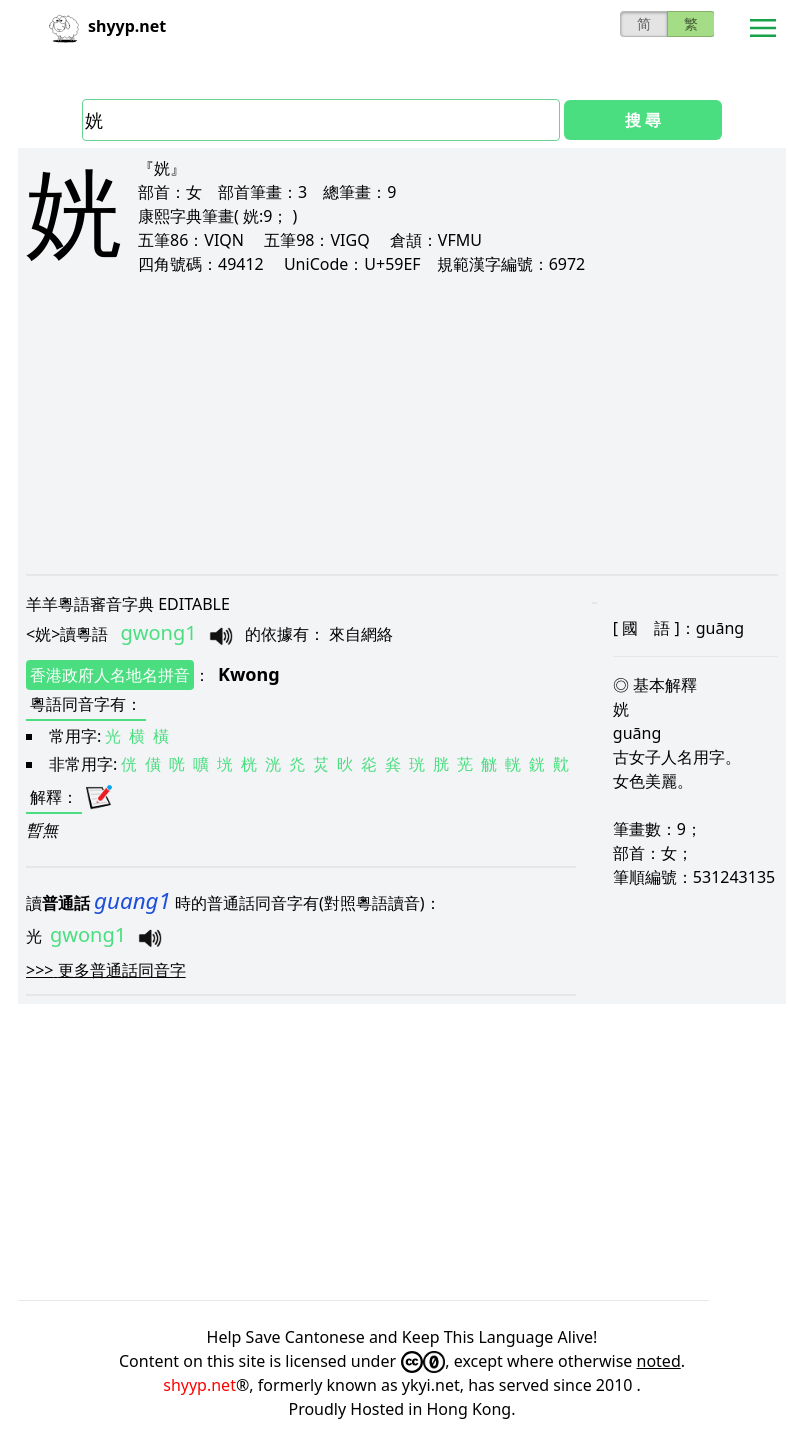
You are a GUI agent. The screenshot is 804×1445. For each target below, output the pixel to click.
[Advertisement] (402, 424)
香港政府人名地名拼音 (110, 675)
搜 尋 (643, 120)
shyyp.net (199, 1385)
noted (659, 1361)
